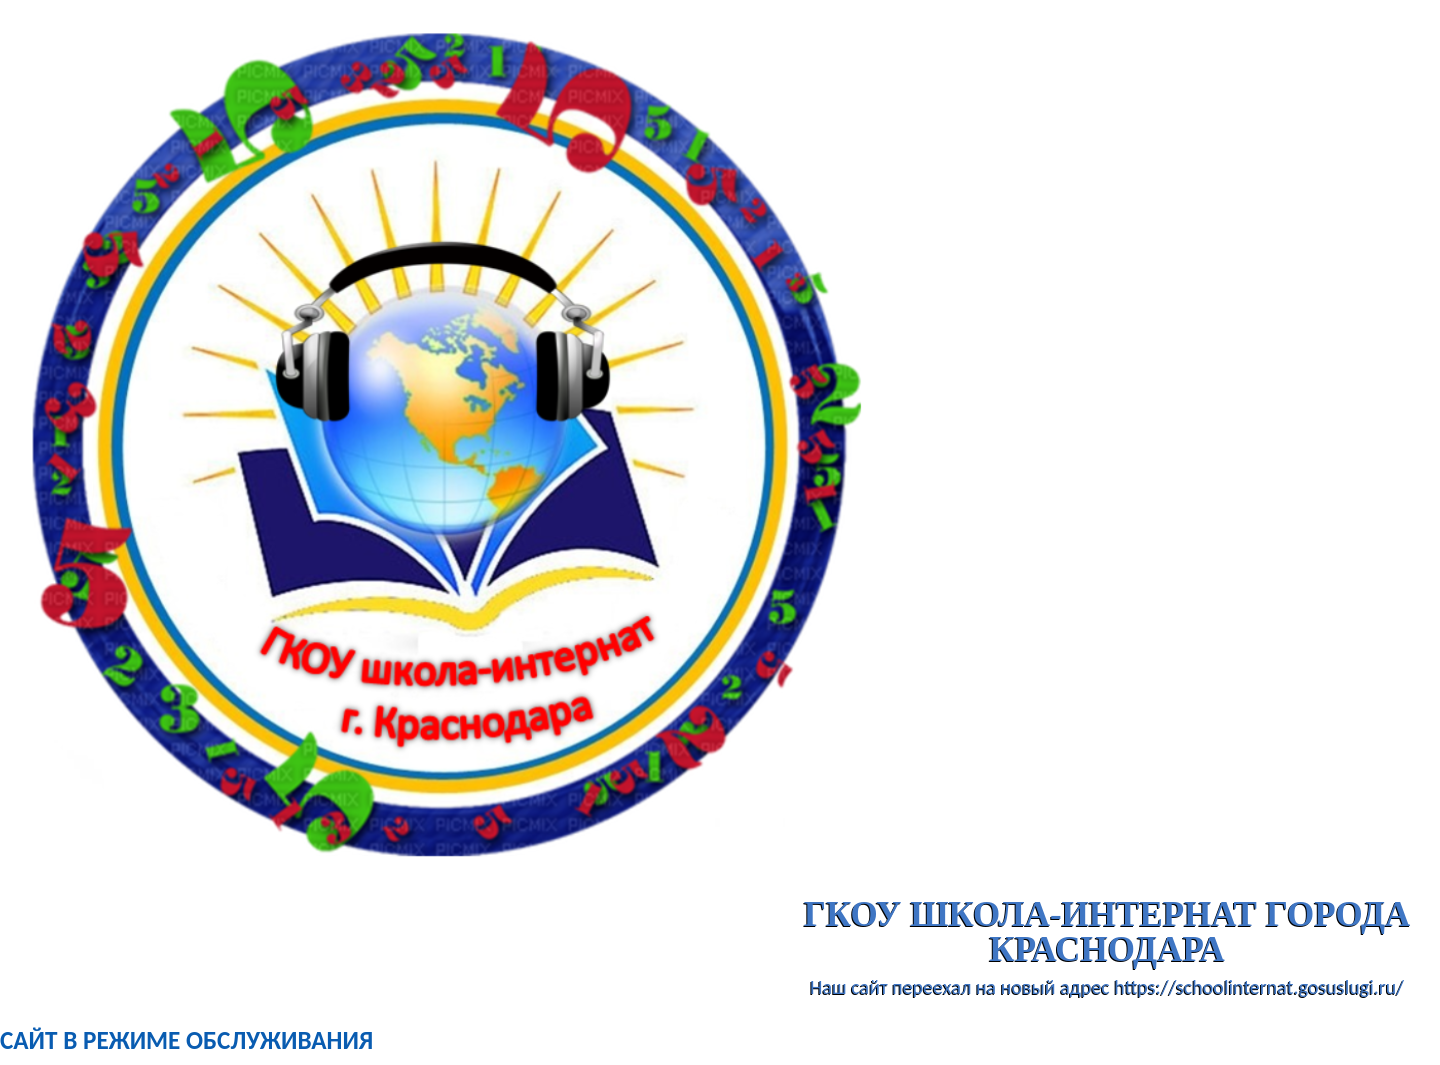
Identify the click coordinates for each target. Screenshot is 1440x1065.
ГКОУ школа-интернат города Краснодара (1107, 932)
